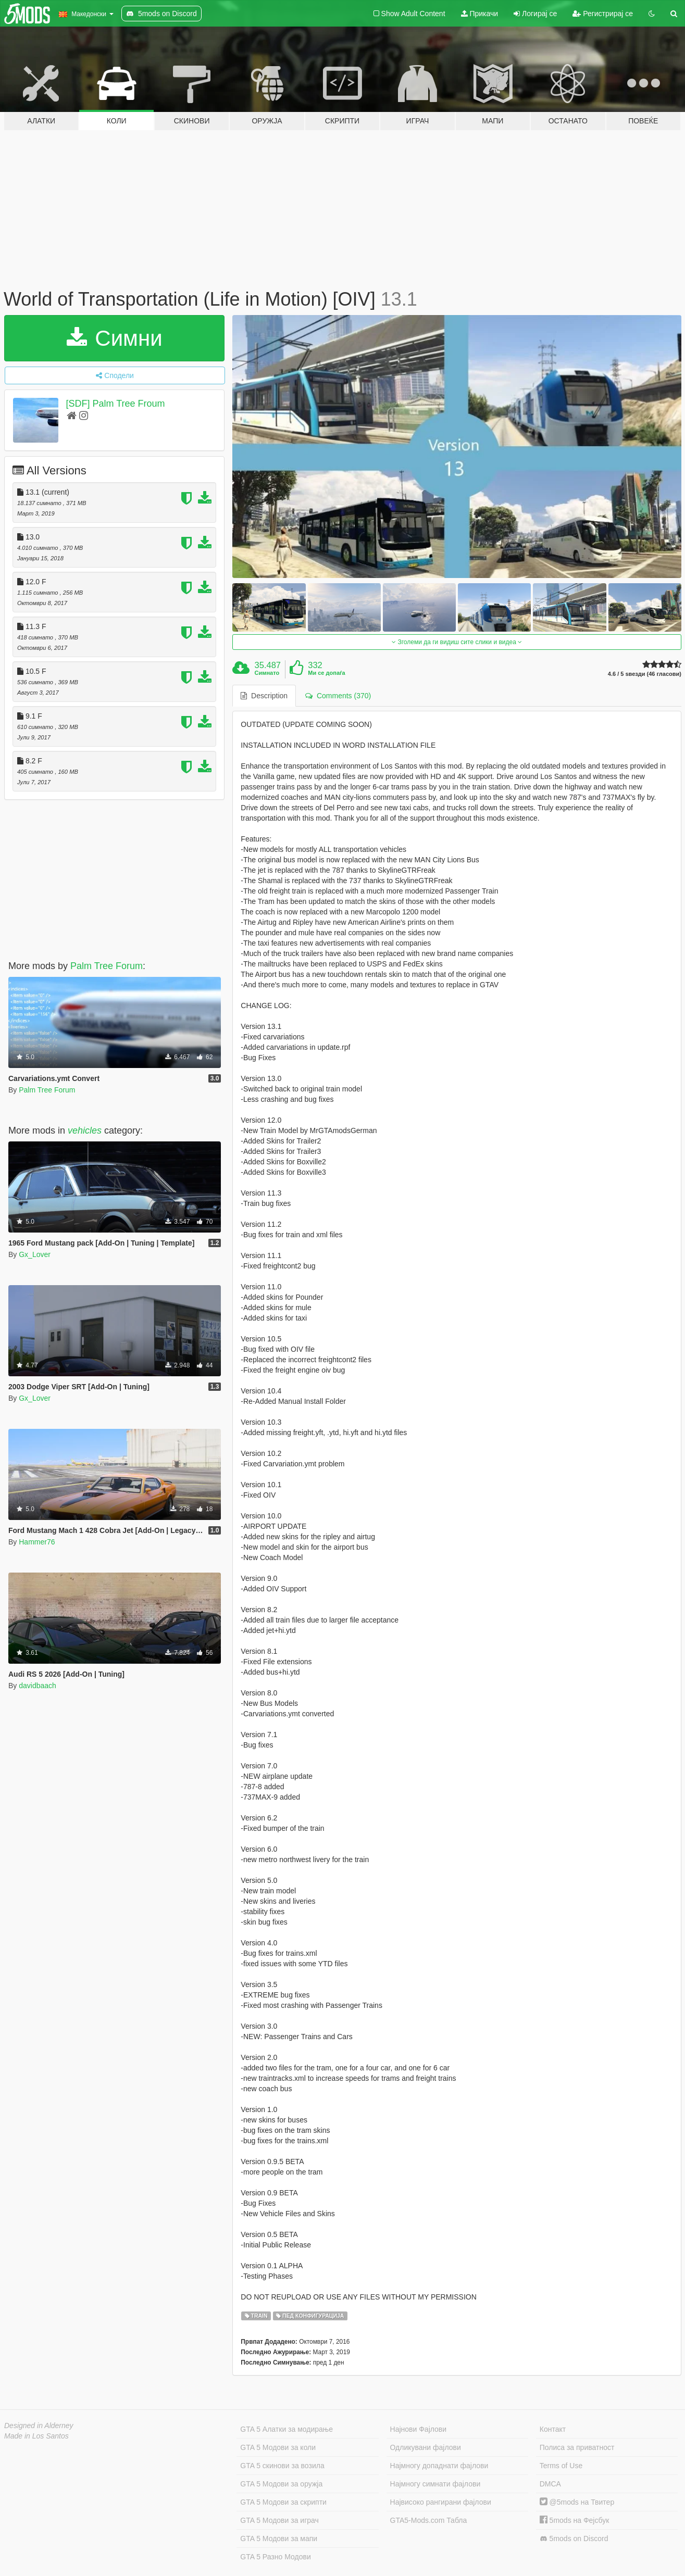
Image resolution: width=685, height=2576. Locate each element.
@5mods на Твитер (577, 2502)
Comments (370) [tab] (338, 696)
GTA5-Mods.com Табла (428, 2520)
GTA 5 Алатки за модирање (286, 2429)
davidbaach (37, 1685)
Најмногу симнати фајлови (435, 2484)
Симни (115, 338)
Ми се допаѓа (326, 673)
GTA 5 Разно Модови (275, 2557)
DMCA (550, 2484)
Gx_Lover (35, 1254)
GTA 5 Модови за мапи (278, 2538)
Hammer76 (37, 1542)
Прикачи (480, 13)
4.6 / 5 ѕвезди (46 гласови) (644, 674)
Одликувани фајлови (425, 2447)
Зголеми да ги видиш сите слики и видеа (457, 642)
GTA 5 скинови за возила (282, 2465)
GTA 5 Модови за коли (278, 2447)
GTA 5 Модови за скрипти (283, 2502)
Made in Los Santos (36, 2436)
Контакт (553, 2429)
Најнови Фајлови (418, 2429)
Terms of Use (561, 2465)
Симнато (267, 673)
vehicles (85, 1130)
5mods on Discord (574, 2538)
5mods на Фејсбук (574, 2520)
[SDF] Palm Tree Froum (115, 403)
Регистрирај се (602, 13)
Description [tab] (264, 696)
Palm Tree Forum (106, 966)
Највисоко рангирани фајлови (440, 2502)
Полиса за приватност (577, 2447)
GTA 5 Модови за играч (279, 2520)
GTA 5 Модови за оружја (281, 2484)
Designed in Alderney (38, 2425)
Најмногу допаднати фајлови (439, 2465)
